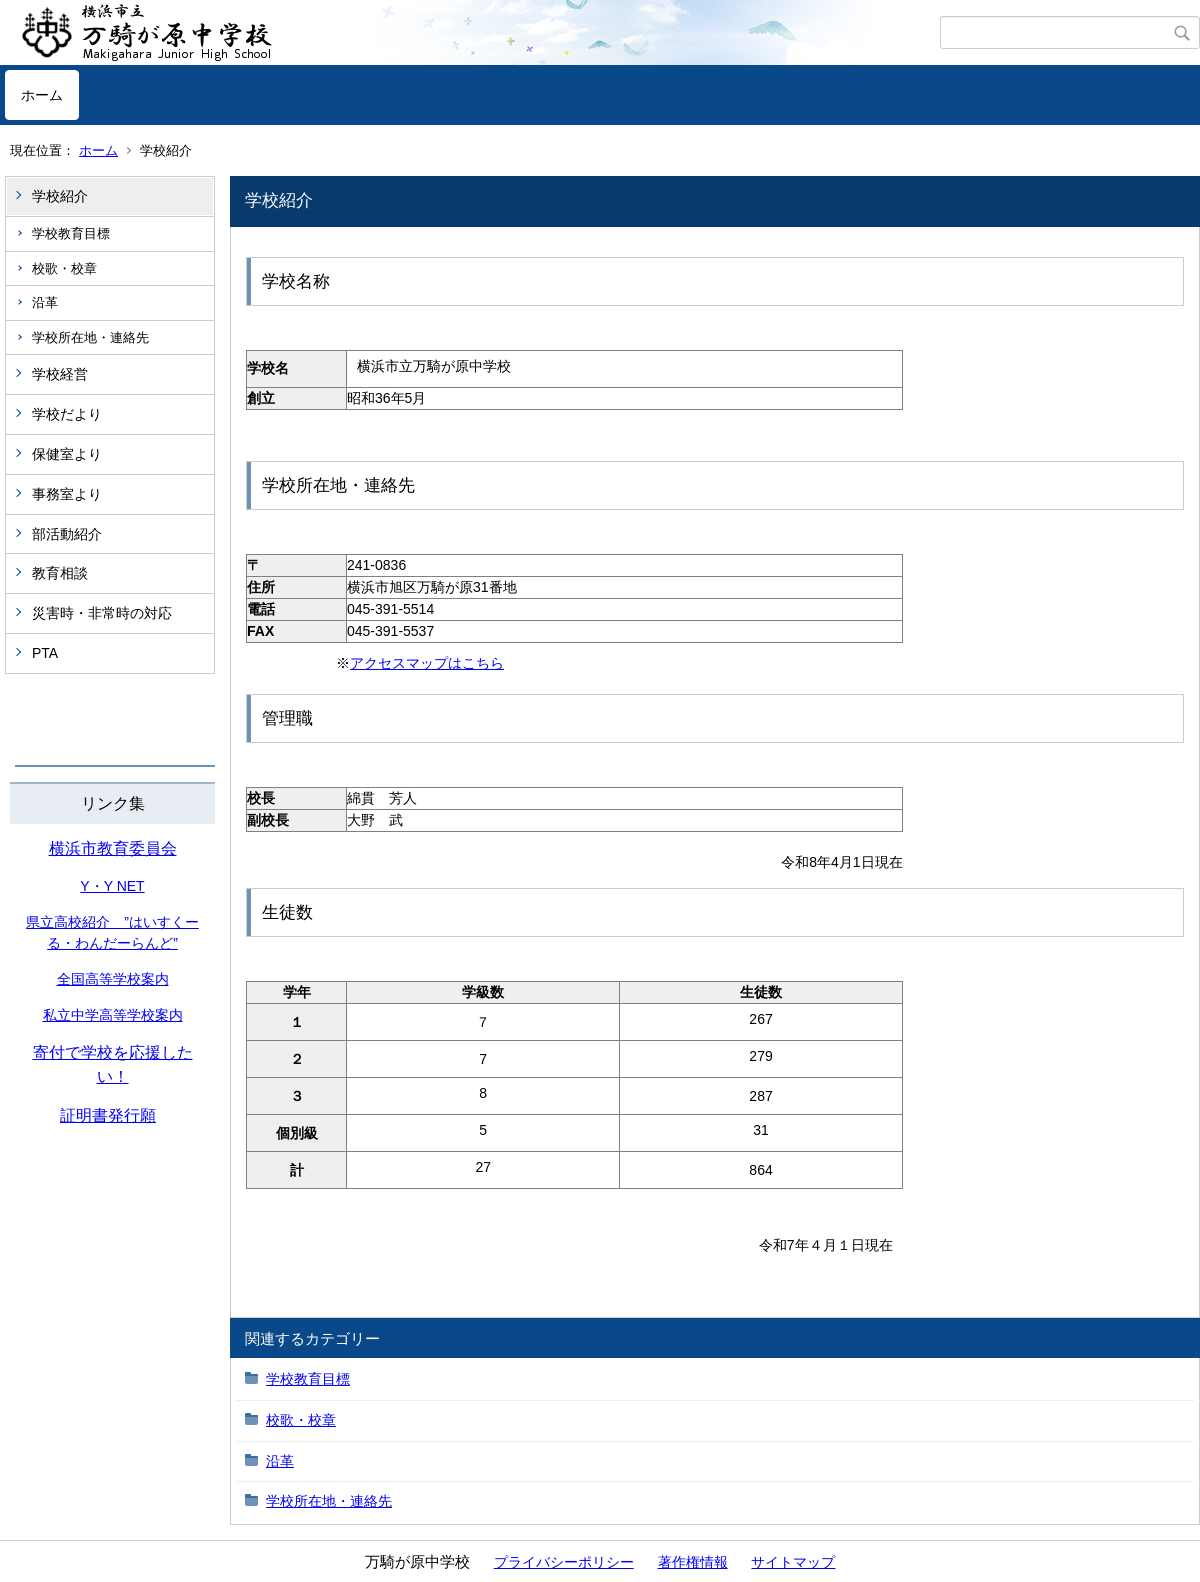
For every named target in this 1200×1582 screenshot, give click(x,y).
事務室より (67, 494)
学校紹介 (60, 196)
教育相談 (60, 573)
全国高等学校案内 (113, 979)
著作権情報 (693, 1562)
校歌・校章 (64, 268)
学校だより (67, 414)
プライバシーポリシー (564, 1562)
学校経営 (60, 374)
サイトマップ (793, 1562)
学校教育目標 (71, 233)
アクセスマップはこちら (427, 663)
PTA (45, 653)
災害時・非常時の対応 (102, 613)
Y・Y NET (112, 886)
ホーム (42, 95)
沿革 (45, 302)
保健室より (67, 454)
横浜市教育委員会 (113, 848)
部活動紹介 (67, 534)
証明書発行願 (108, 1115)
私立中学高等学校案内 (113, 1015)
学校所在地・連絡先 (90, 337)
